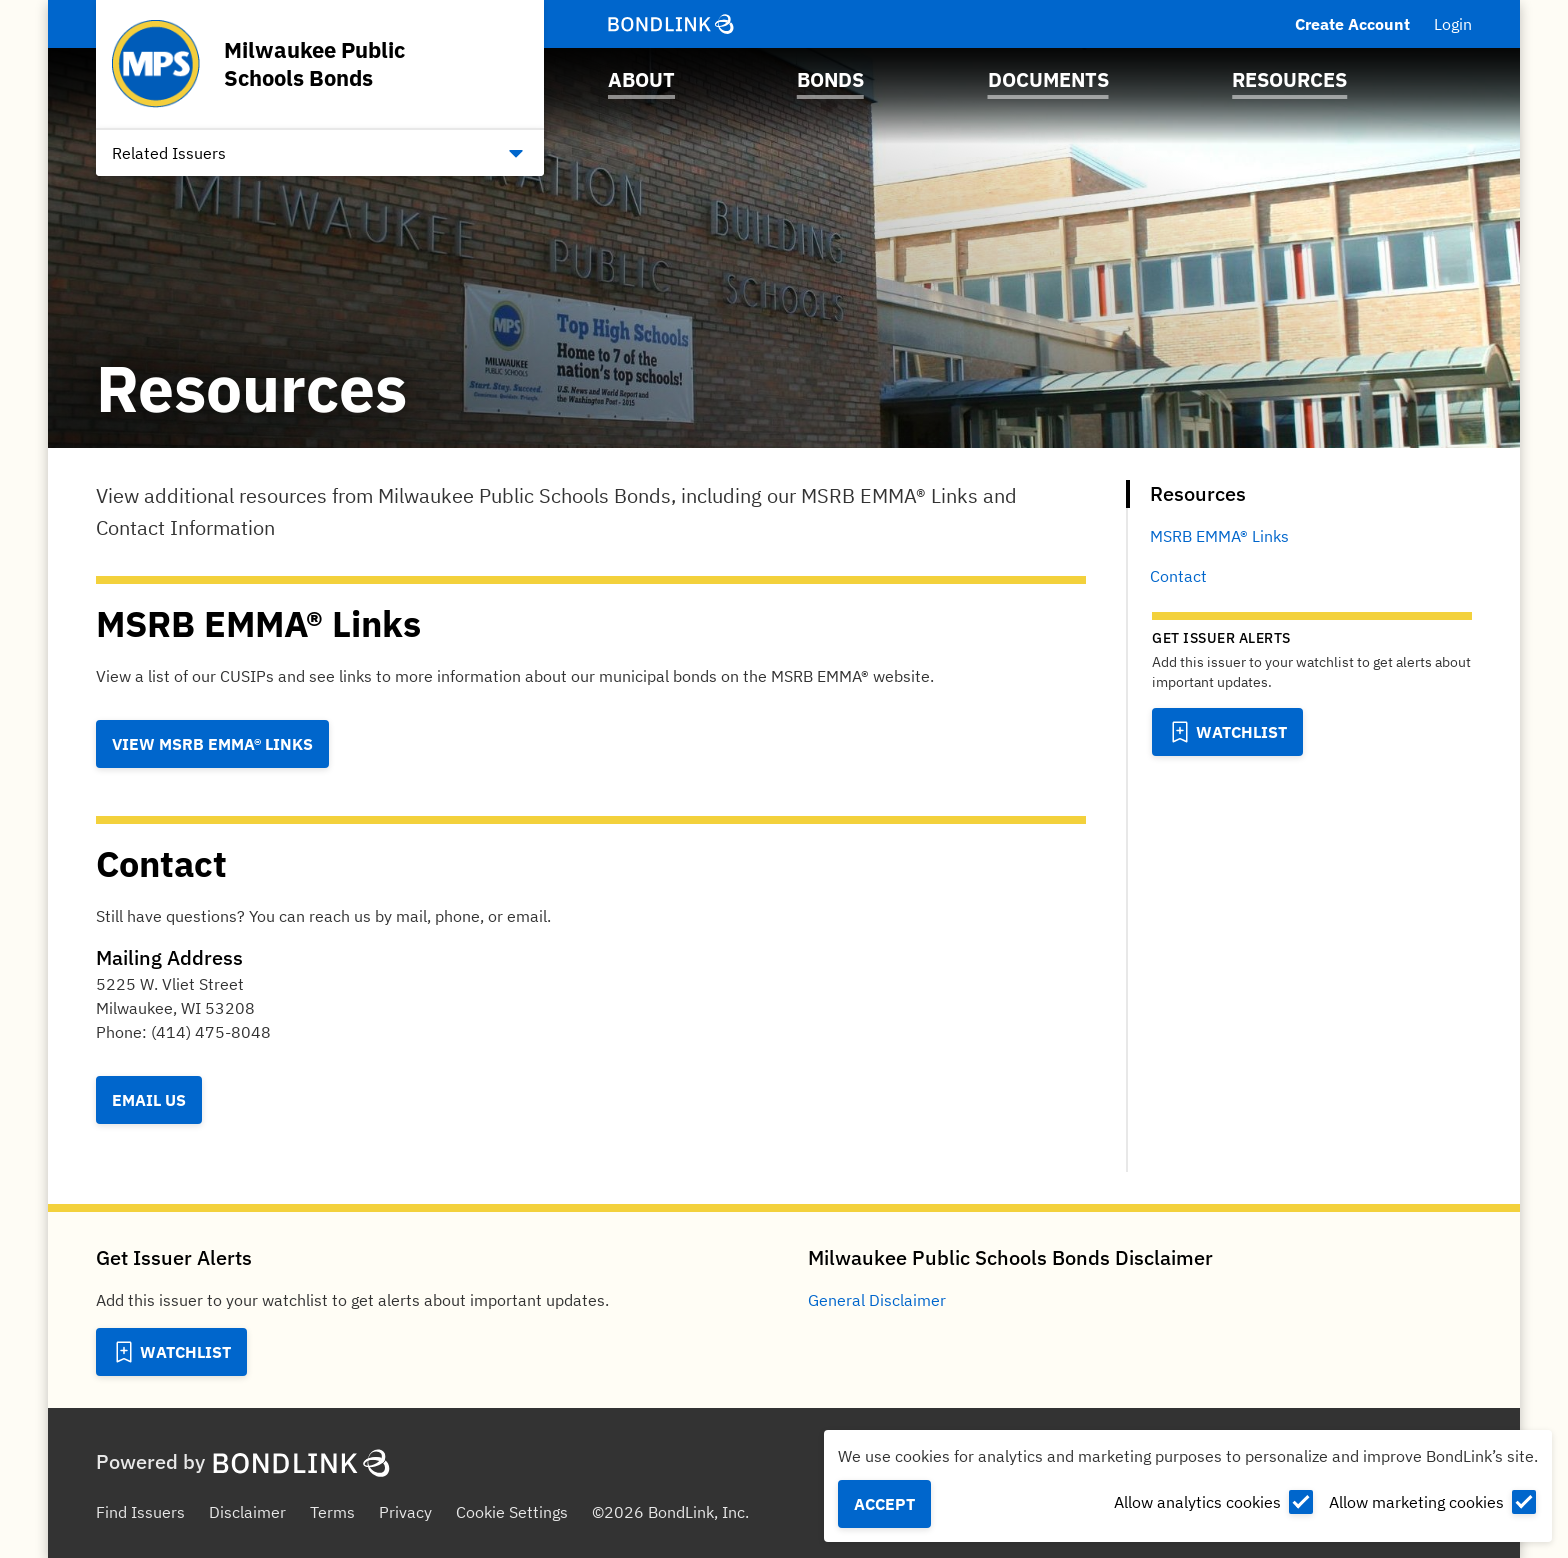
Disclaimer (247, 1512)
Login (1453, 24)
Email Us (149, 1100)
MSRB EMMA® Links (1219, 536)
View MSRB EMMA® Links (212, 744)
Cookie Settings (512, 1512)
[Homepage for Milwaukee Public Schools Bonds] (320, 64)
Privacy (405, 1512)
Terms (332, 1512)
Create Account (1352, 24)
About (641, 79)
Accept (884, 1504)
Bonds (830, 79)
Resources (1289, 79)
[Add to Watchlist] (1227, 732)
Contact (1178, 576)
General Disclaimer (877, 1300)
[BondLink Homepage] (671, 24)
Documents (1048, 79)
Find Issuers (140, 1512)
